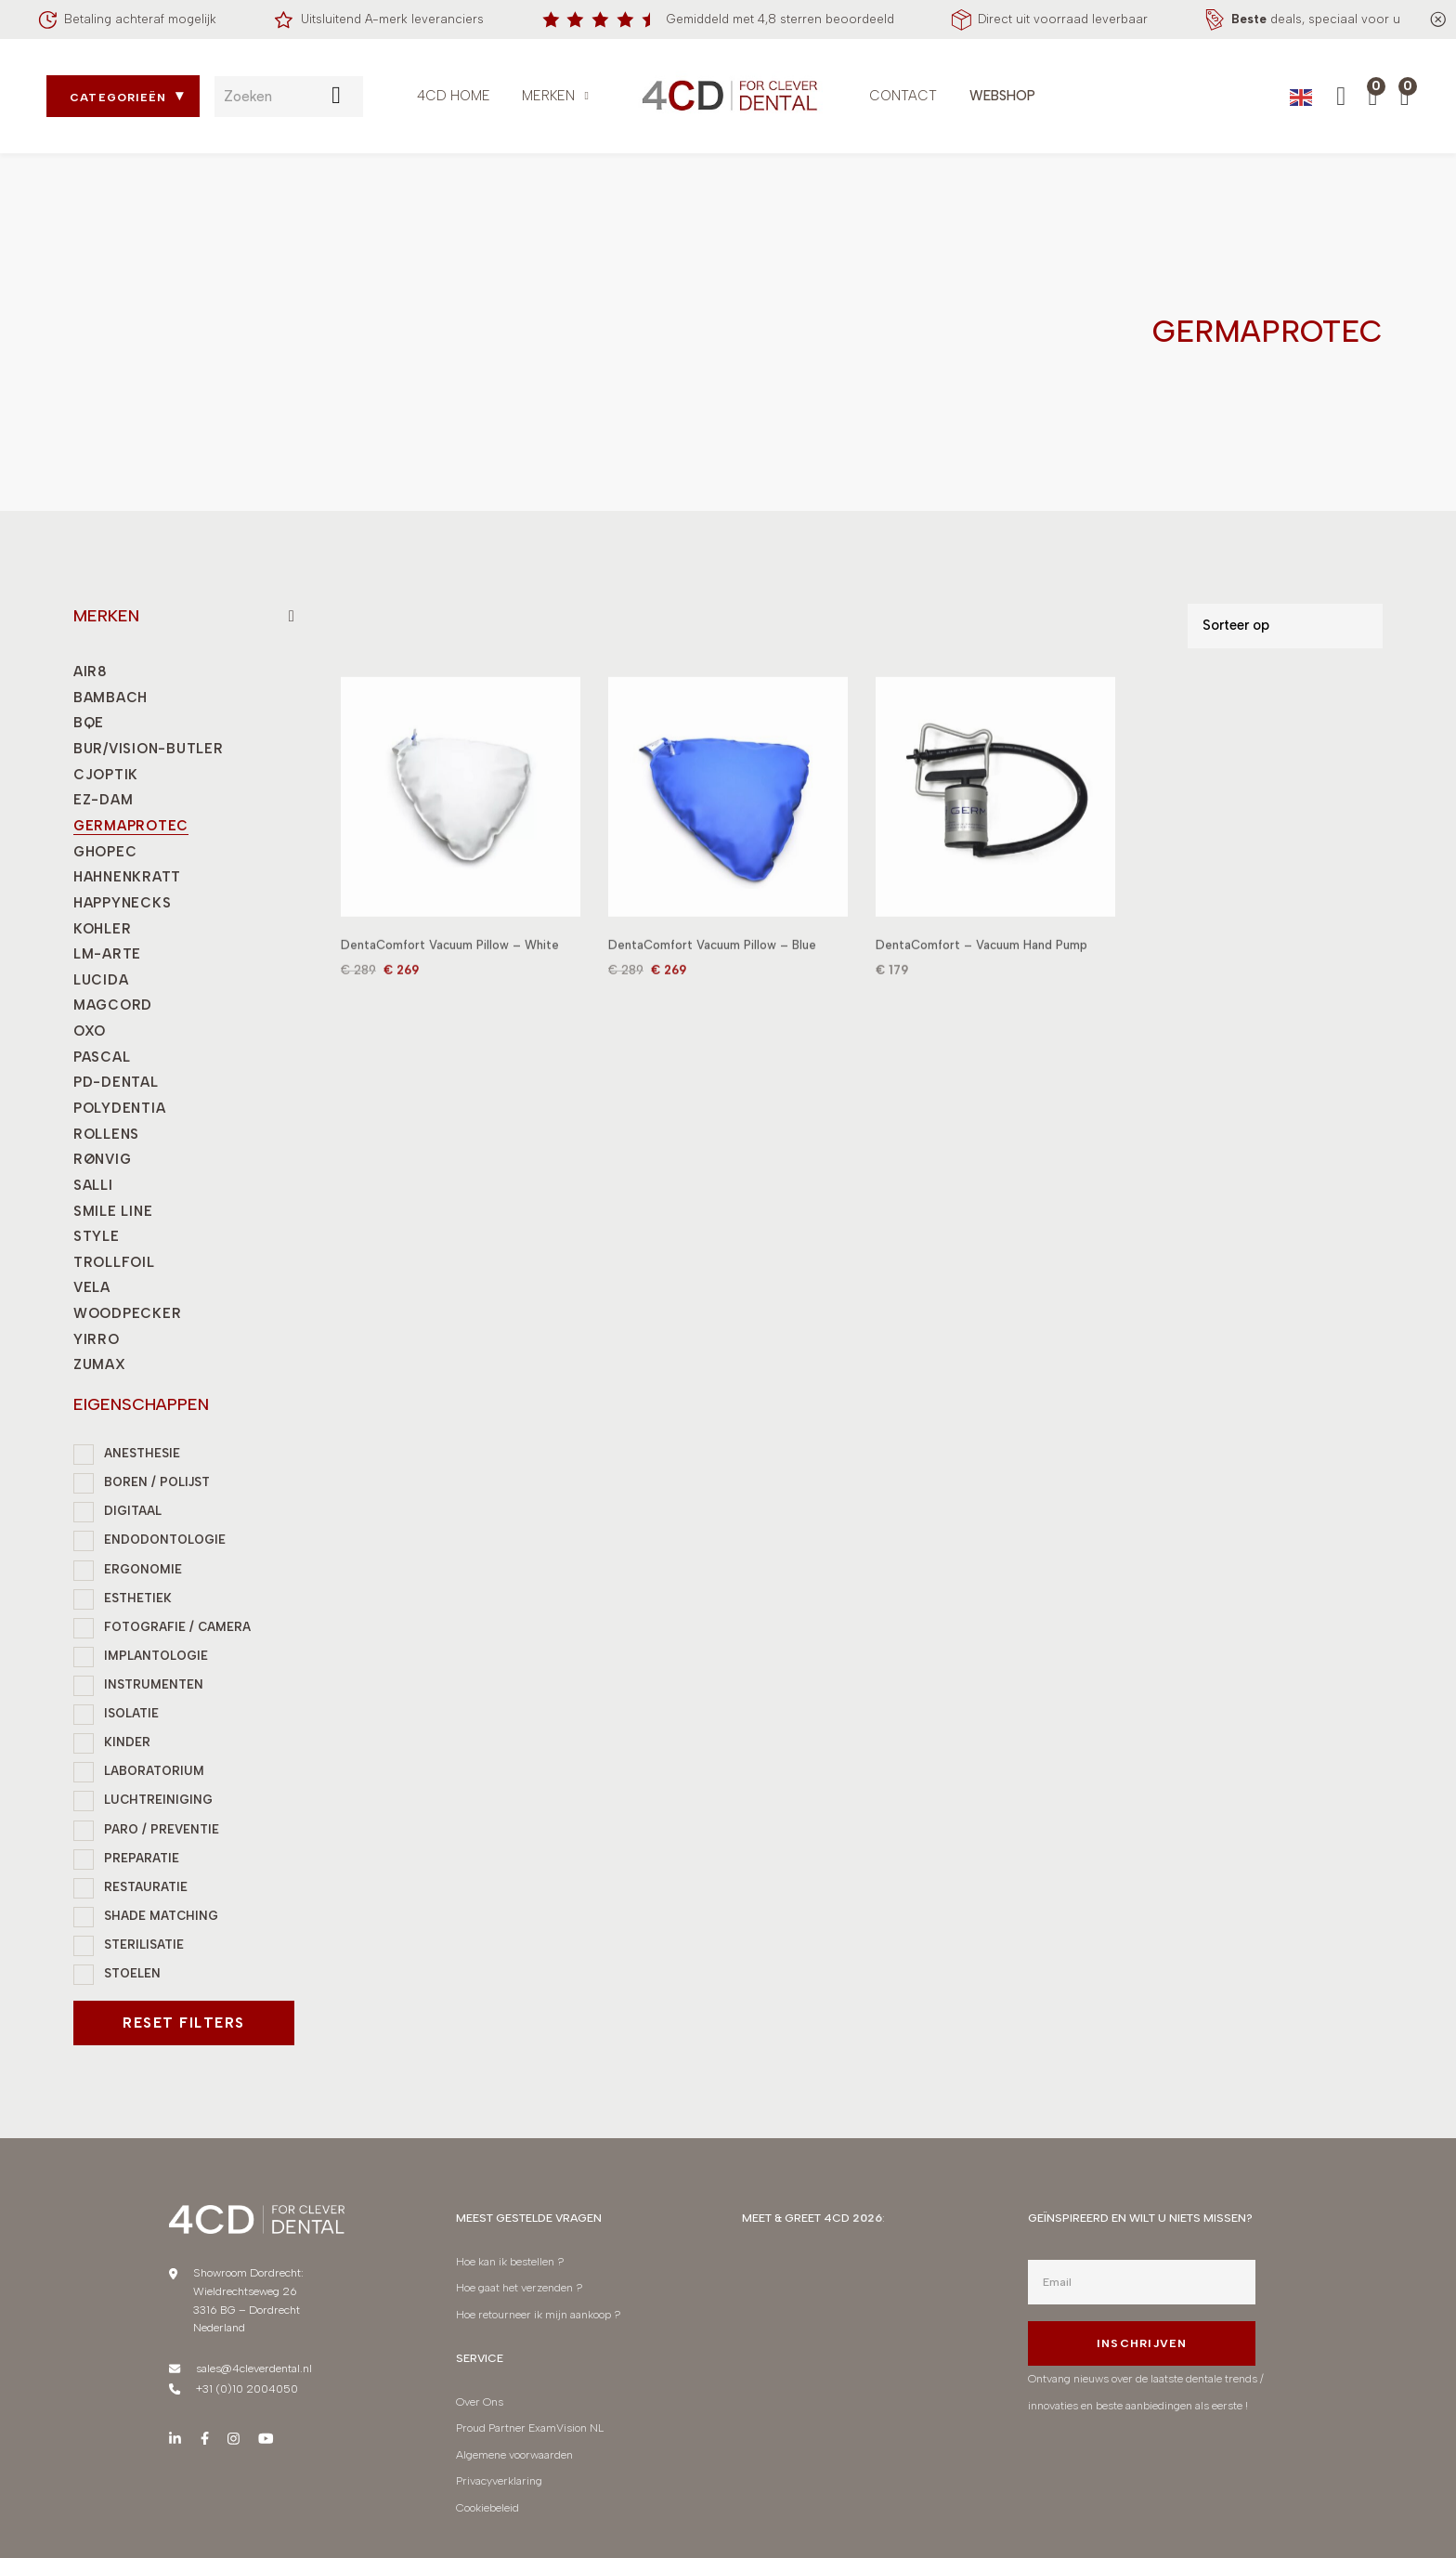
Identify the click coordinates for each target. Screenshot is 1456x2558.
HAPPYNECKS (122, 902)
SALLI (93, 1185)
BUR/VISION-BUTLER (148, 748)
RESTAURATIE (146, 1887)
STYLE (96, 1236)
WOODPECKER (127, 1313)
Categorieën (118, 97)
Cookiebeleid (487, 2507)
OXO (89, 1031)
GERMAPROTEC (130, 825)
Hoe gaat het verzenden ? (519, 2287)
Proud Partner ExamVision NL (530, 2427)
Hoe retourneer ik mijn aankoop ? (540, 2314)
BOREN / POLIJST (157, 1482)
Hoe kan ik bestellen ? (510, 2261)
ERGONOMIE (143, 1569)
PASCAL (101, 1057)
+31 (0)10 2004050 (247, 2388)
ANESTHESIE (142, 1453)
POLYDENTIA (119, 1108)
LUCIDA (100, 980)
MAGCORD (112, 1005)
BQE (88, 722)
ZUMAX (99, 1364)
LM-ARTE (107, 954)
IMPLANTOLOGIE (156, 1656)
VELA (91, 1287)
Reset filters (184, 2023)
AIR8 (90, 671)
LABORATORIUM (154, 1771)
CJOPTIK (105, 774)
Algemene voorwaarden (514, 2454)
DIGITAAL (133, 1511)
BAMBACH (110, 697)
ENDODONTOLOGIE (165, 1540)
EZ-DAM (103, 799)
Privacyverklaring (499, 2480)
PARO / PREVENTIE (161, 1829)
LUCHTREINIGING (158, 1800)
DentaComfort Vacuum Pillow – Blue (712, 968)
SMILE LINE (112, 1211)
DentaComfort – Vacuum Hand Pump (981, 968)
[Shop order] (1285, 626)
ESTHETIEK (138, 1598)
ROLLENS (106, 1134)
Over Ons (479, 2401)
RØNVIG (102, 1159)
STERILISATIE (144, 1944)
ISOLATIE (131, 1713)
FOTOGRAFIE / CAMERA (177, 1627)
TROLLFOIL (114, 1262)
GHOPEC (104, 851)
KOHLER (102, 928)
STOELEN (132, 1973)
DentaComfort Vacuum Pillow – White (450, 968)
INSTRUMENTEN (153, 1684)
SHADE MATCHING (161, 1916)
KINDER (127, 1742)
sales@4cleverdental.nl (254, 2368)
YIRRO (96, 1339)
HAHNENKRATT (127, 876)
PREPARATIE (141, 1858)
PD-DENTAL (116, 1082)
